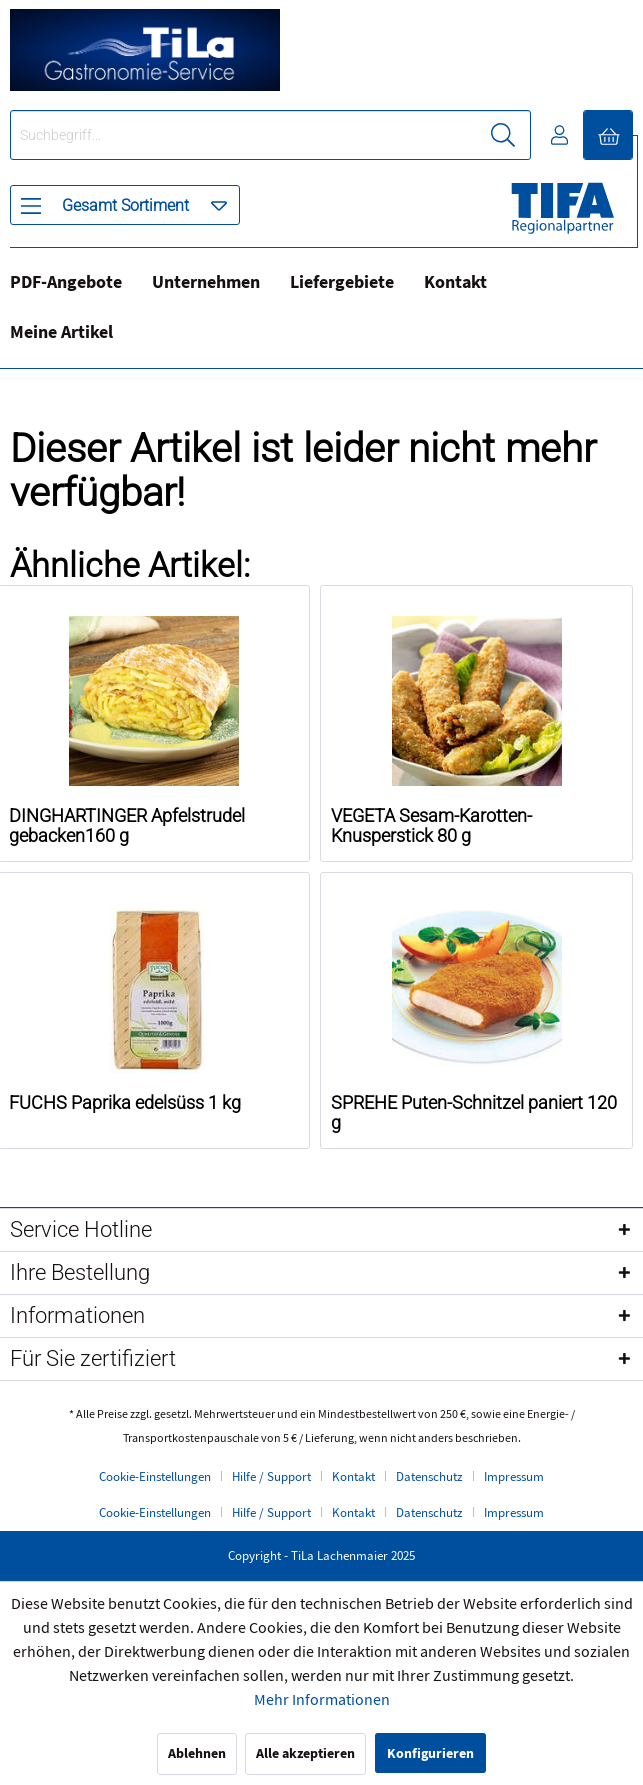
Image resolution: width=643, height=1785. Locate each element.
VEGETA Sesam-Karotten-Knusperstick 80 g (431, 826)
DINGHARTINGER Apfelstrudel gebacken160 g (127, 826)
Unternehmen (206, 282)
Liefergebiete (342, 282)
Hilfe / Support (271, 1477)
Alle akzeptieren (305, 1753)
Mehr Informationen (322, 1700)
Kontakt (455, 282)
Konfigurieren (430, 1753)
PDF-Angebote (66, 282)
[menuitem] (125, 205)
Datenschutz (429, 1477)
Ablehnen (197, 1753)
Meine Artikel (61, 332)
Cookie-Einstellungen (155, 1477)
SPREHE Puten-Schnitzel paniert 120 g (474, 1113)
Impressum (514, 1477)
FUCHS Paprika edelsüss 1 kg (125, 1103)
